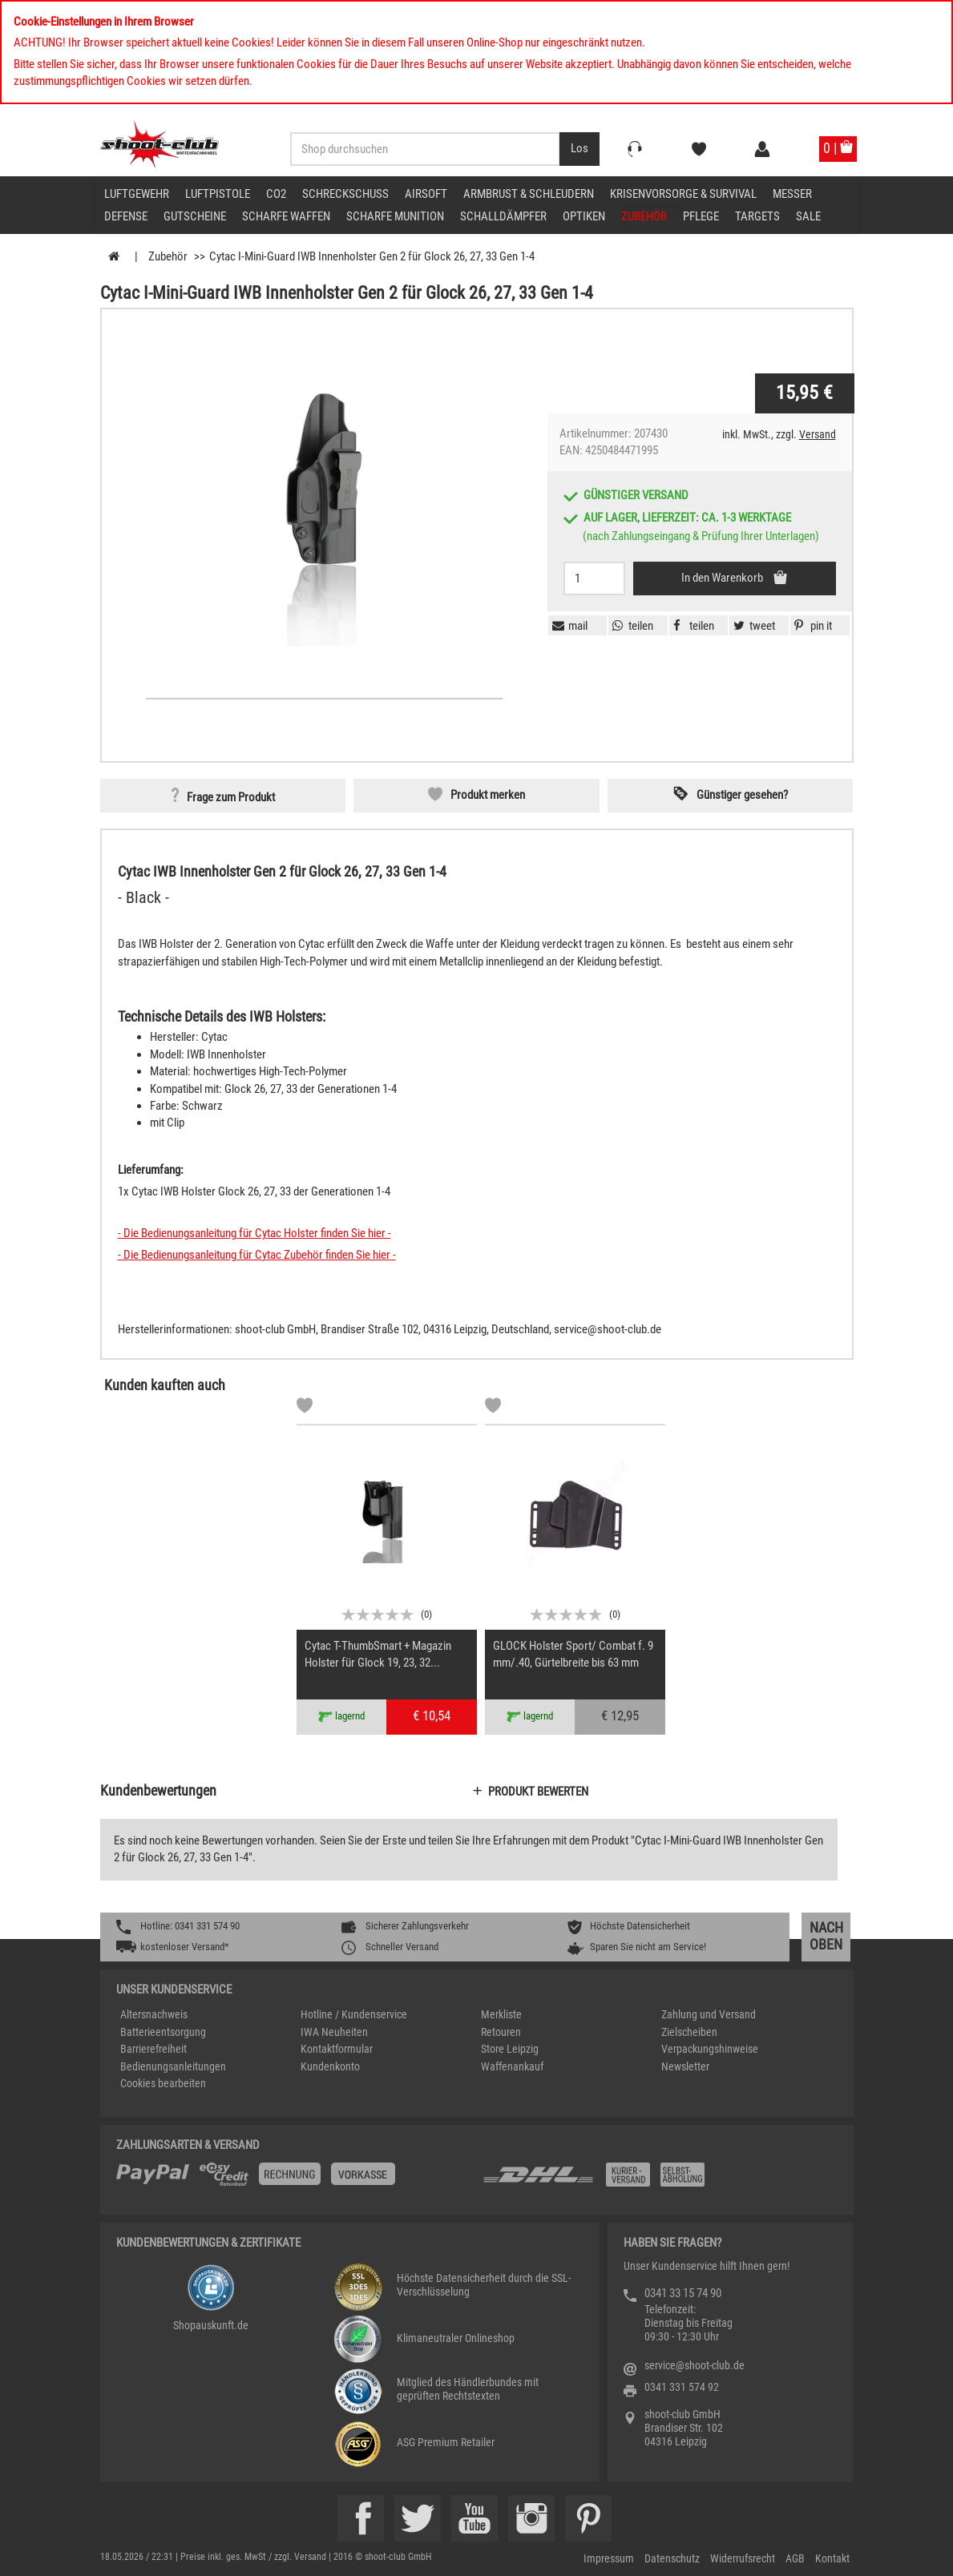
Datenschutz (672, 2558)
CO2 (276, 194)
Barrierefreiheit (153, 2048)
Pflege (701, 216)
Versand (817, 434)
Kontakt (832, 2558)
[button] (811, 626)
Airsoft (426, 194)
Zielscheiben (689, 2032)
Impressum (609, 2558)
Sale (808, 216)
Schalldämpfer (503, 216)
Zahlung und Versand (708, 2014)
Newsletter (685, 2066)
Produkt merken (487, 795)
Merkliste (501, 2014)
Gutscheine (195, 216)
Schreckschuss (345, 194)
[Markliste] (305, 1407)
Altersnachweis (154, 2014)
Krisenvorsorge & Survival (683, 194)
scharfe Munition (395, 216)
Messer (792, 194)
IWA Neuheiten (334, 2032)
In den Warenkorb (723, 577)
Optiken (584, 216)
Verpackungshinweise (709, 2048)
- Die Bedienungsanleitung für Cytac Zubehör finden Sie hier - (257, 1255)
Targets (757, 216)
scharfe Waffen (286, 216)
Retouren (501, 2032)
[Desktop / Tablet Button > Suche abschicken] (579, 149)
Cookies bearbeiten (163, 2083)
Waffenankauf (512, 2066)
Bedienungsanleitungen (173, 2066)
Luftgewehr (136, 194)
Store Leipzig (510, 2048)
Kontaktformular (337, 2048)
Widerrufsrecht (742, 2558)
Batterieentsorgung (163, 2032)
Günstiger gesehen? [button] (742, 795)
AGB (795, 2558)
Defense (125, 216)
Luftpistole (217, 194)
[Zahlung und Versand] (659, 2181)
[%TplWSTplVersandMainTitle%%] (294, 2180)
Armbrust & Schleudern (528, 194)
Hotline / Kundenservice (354, 2014)
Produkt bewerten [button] (538, 1791)
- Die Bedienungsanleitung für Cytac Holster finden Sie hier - (254, 1233)
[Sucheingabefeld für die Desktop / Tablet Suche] (425, 149)
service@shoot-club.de (694, 2365)
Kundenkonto (330, 2066)
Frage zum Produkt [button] (231, 797)
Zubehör (644, 216)
